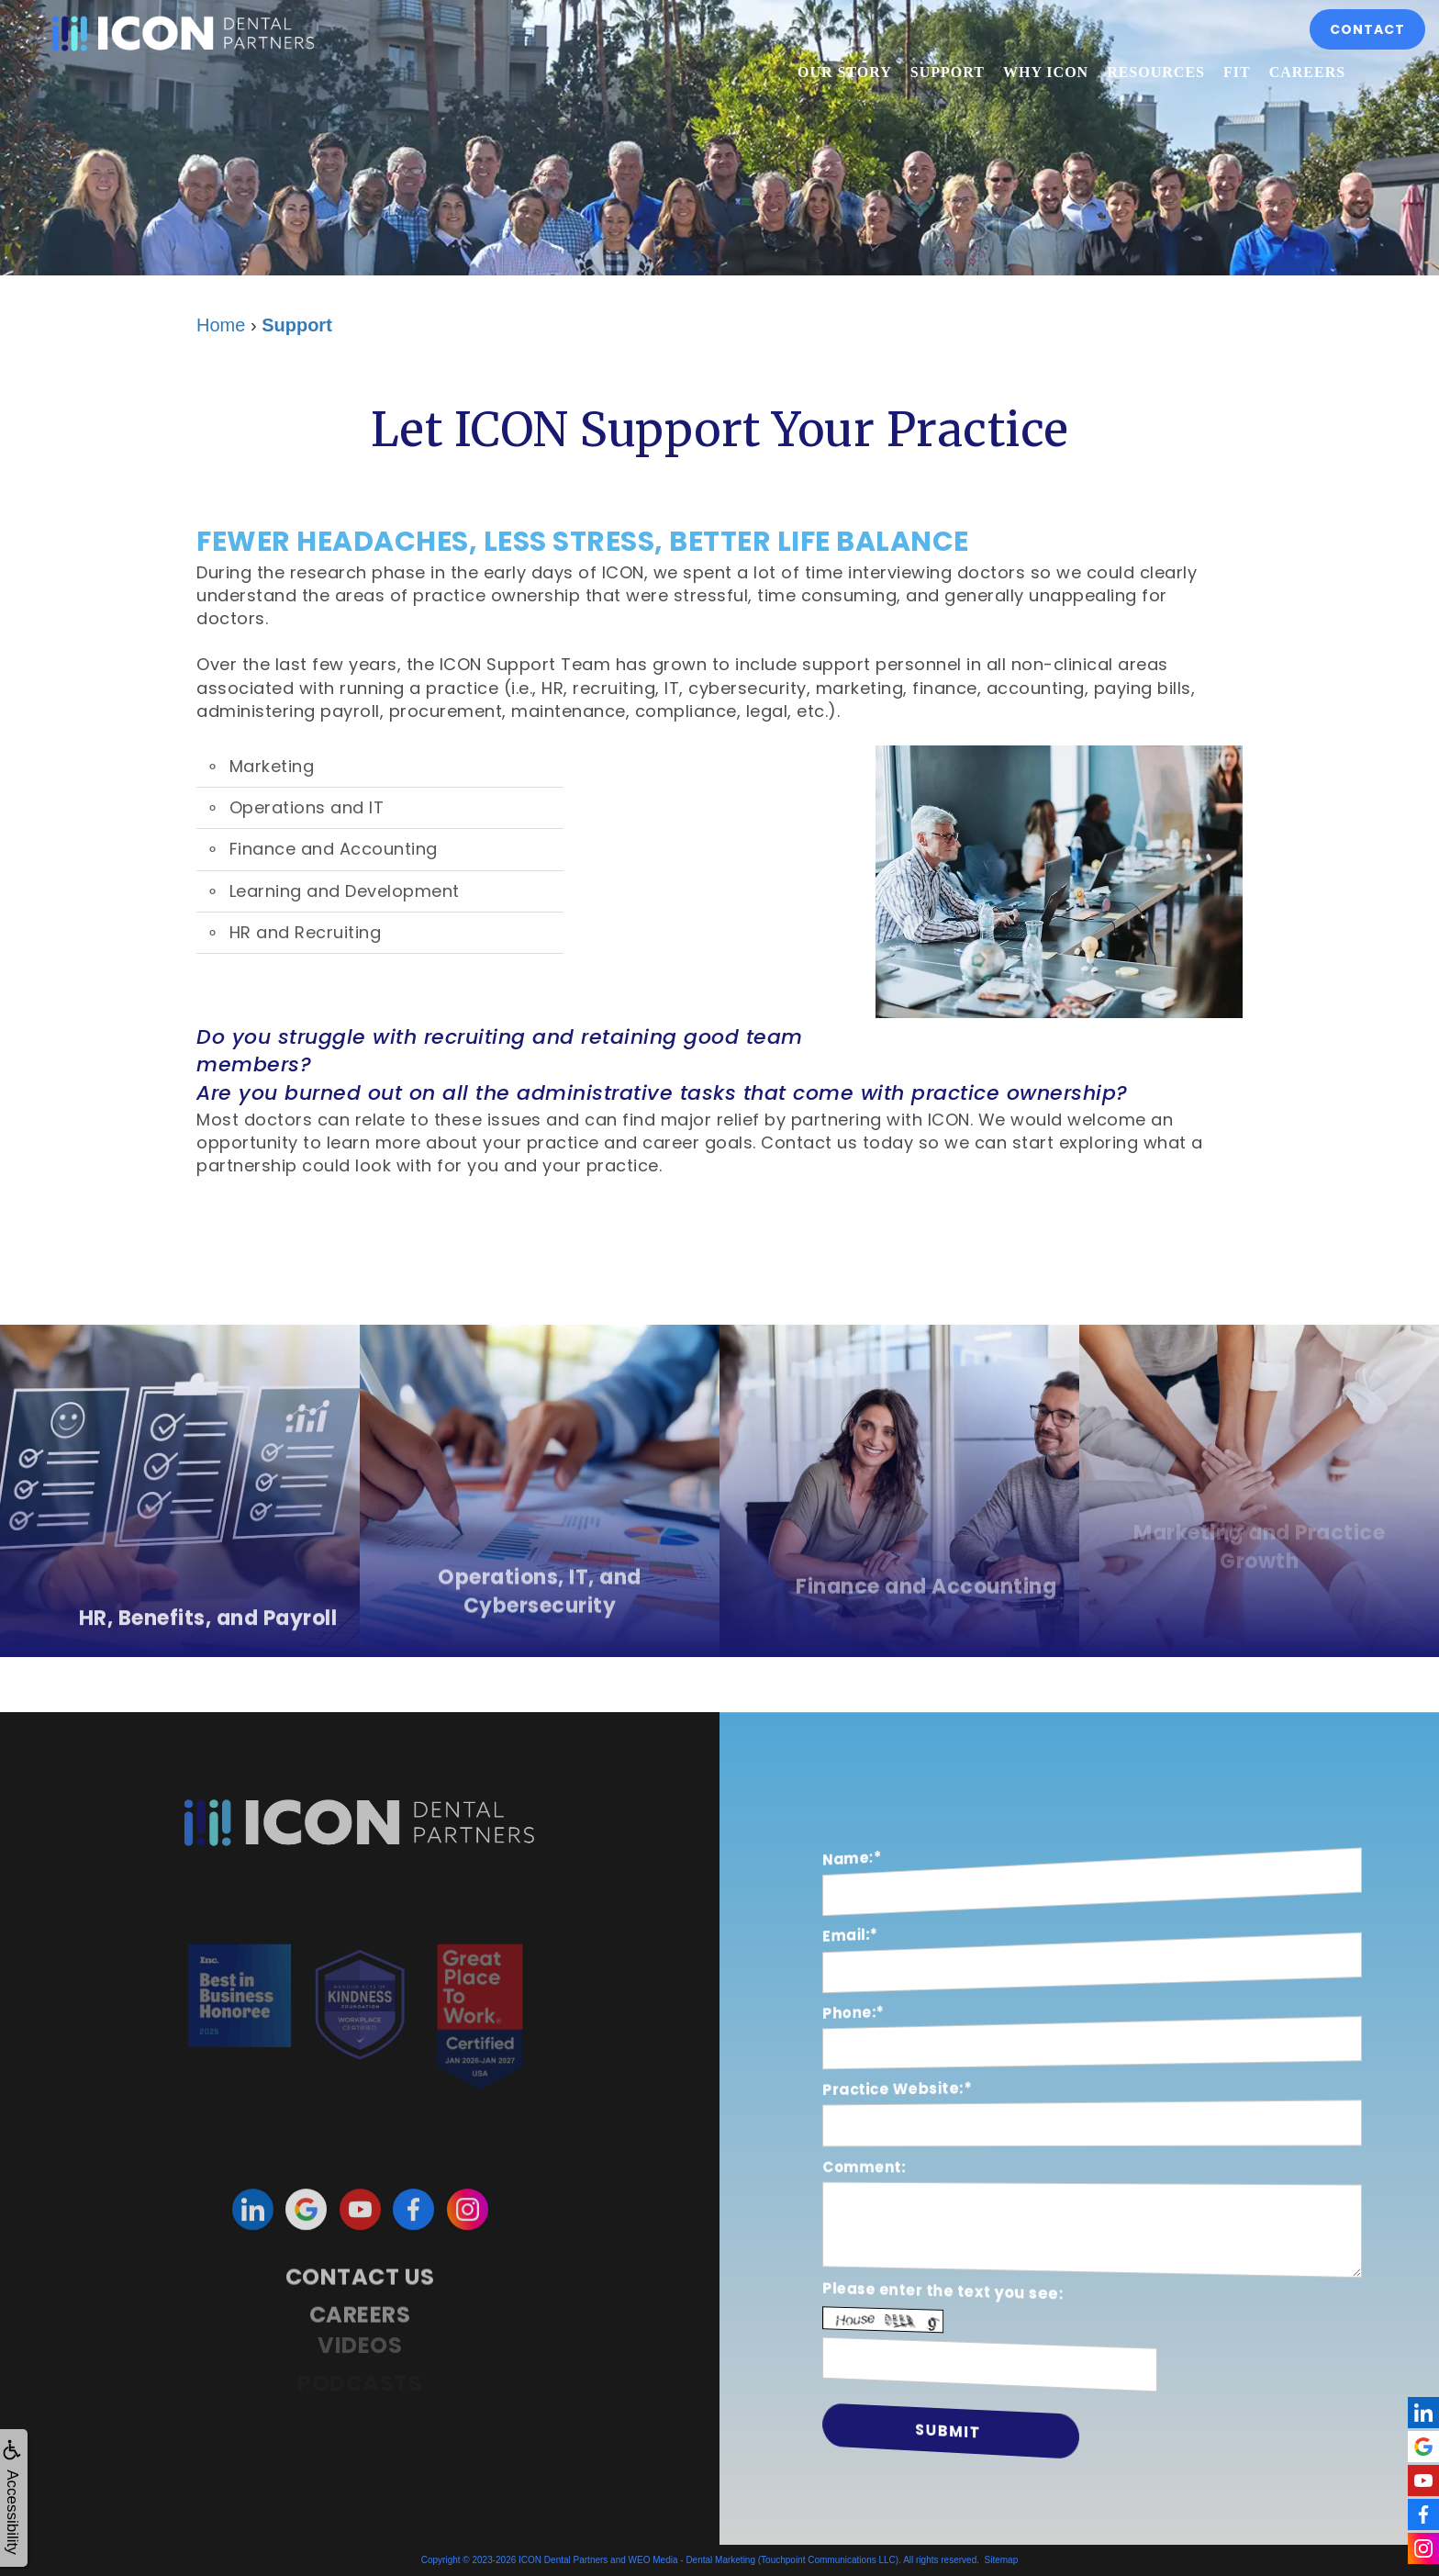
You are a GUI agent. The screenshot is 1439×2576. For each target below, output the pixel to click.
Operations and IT (307, 807)
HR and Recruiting (305, 932)
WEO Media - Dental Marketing (692, 2560)
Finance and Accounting (333, 848)
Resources (1156, 72)
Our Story (845, 72)
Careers (1307, 72)
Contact (1367, 29)
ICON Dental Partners (563, 2560)
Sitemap (1002, 2560)
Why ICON (1045, 72)
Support (947, 72)
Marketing (272, 766)
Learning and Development (344, 890)
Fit (1237, 72)
